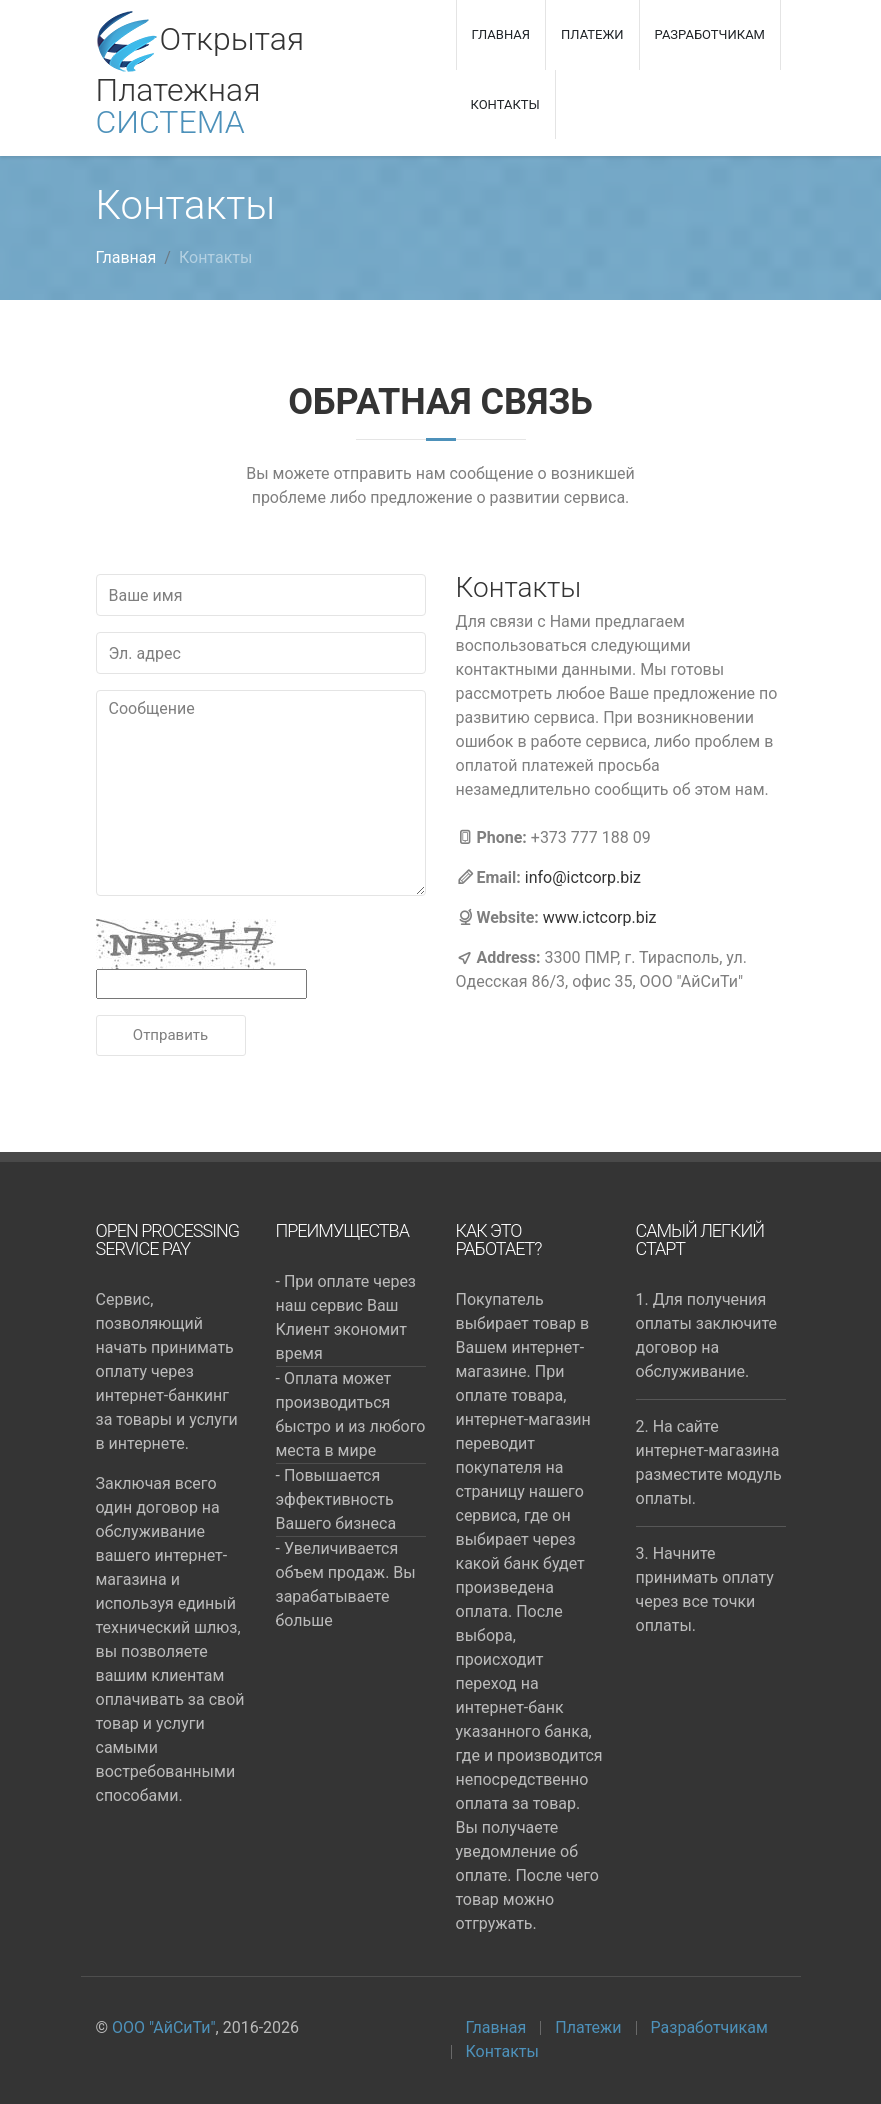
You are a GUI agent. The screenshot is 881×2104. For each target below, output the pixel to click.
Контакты (505, 104)
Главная (501, 34)
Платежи (592, 34)
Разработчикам (710, 34)
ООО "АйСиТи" (164, 2027)
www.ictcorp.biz (600, 917)
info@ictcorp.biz (583, 877)
